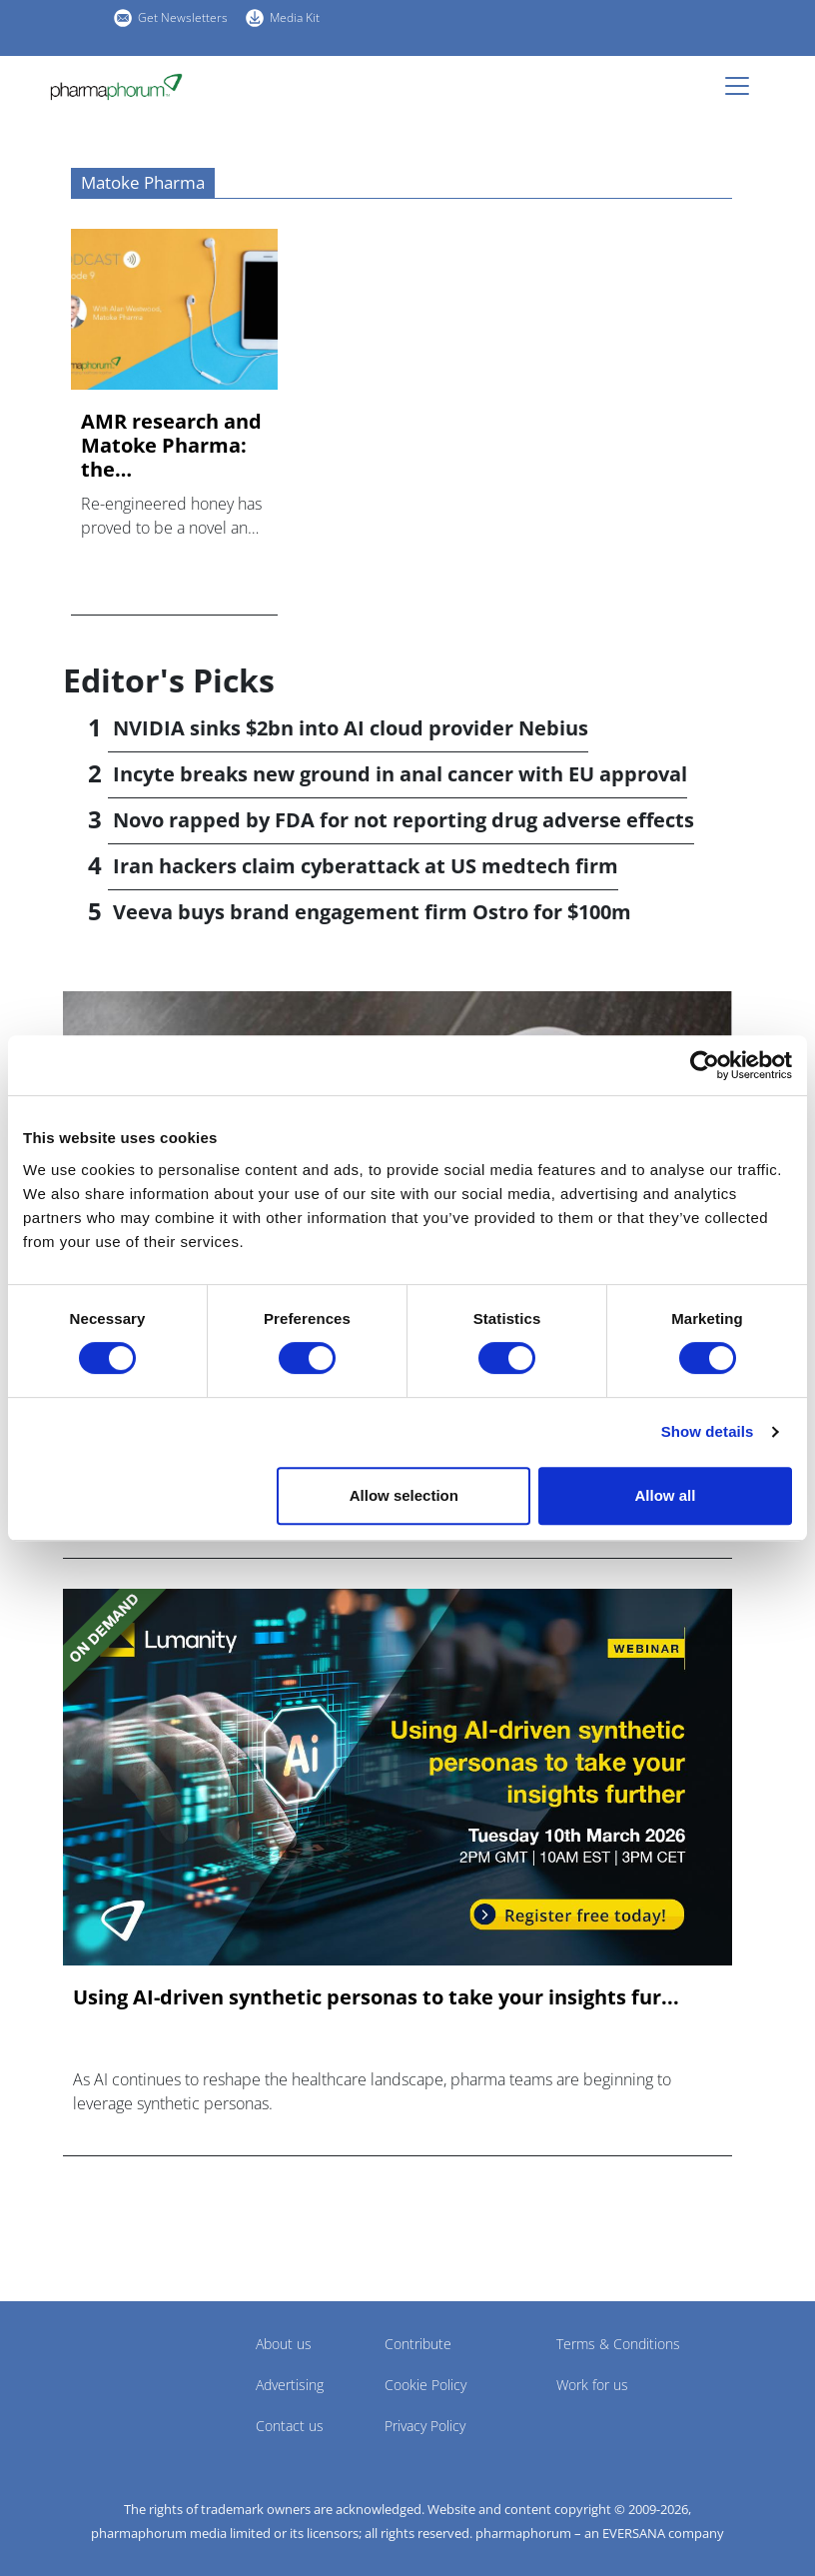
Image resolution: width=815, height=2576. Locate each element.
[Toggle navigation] (743, 86)
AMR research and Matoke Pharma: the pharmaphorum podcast (171, 446)
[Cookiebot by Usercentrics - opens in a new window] (704, 1065)
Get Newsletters (183, 17)
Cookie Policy (425, 2384)
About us (284, 2343)
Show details (707, 1431)
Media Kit (295, 17)
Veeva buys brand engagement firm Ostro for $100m (372, 911)
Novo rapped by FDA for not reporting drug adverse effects (403, 819)
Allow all (665, 1495)
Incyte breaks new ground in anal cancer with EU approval (400, 773)
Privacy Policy (425, 2425)
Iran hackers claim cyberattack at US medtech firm (365, 865)
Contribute (418, 2343)
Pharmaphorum (118, 2373)
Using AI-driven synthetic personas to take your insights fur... (376, 1997)
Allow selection (404, 1495)
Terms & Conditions (618, 2343)
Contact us (290, 2425)
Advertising (290, 2384)
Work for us (592, 2384)
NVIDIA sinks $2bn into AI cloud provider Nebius (350, 727)
